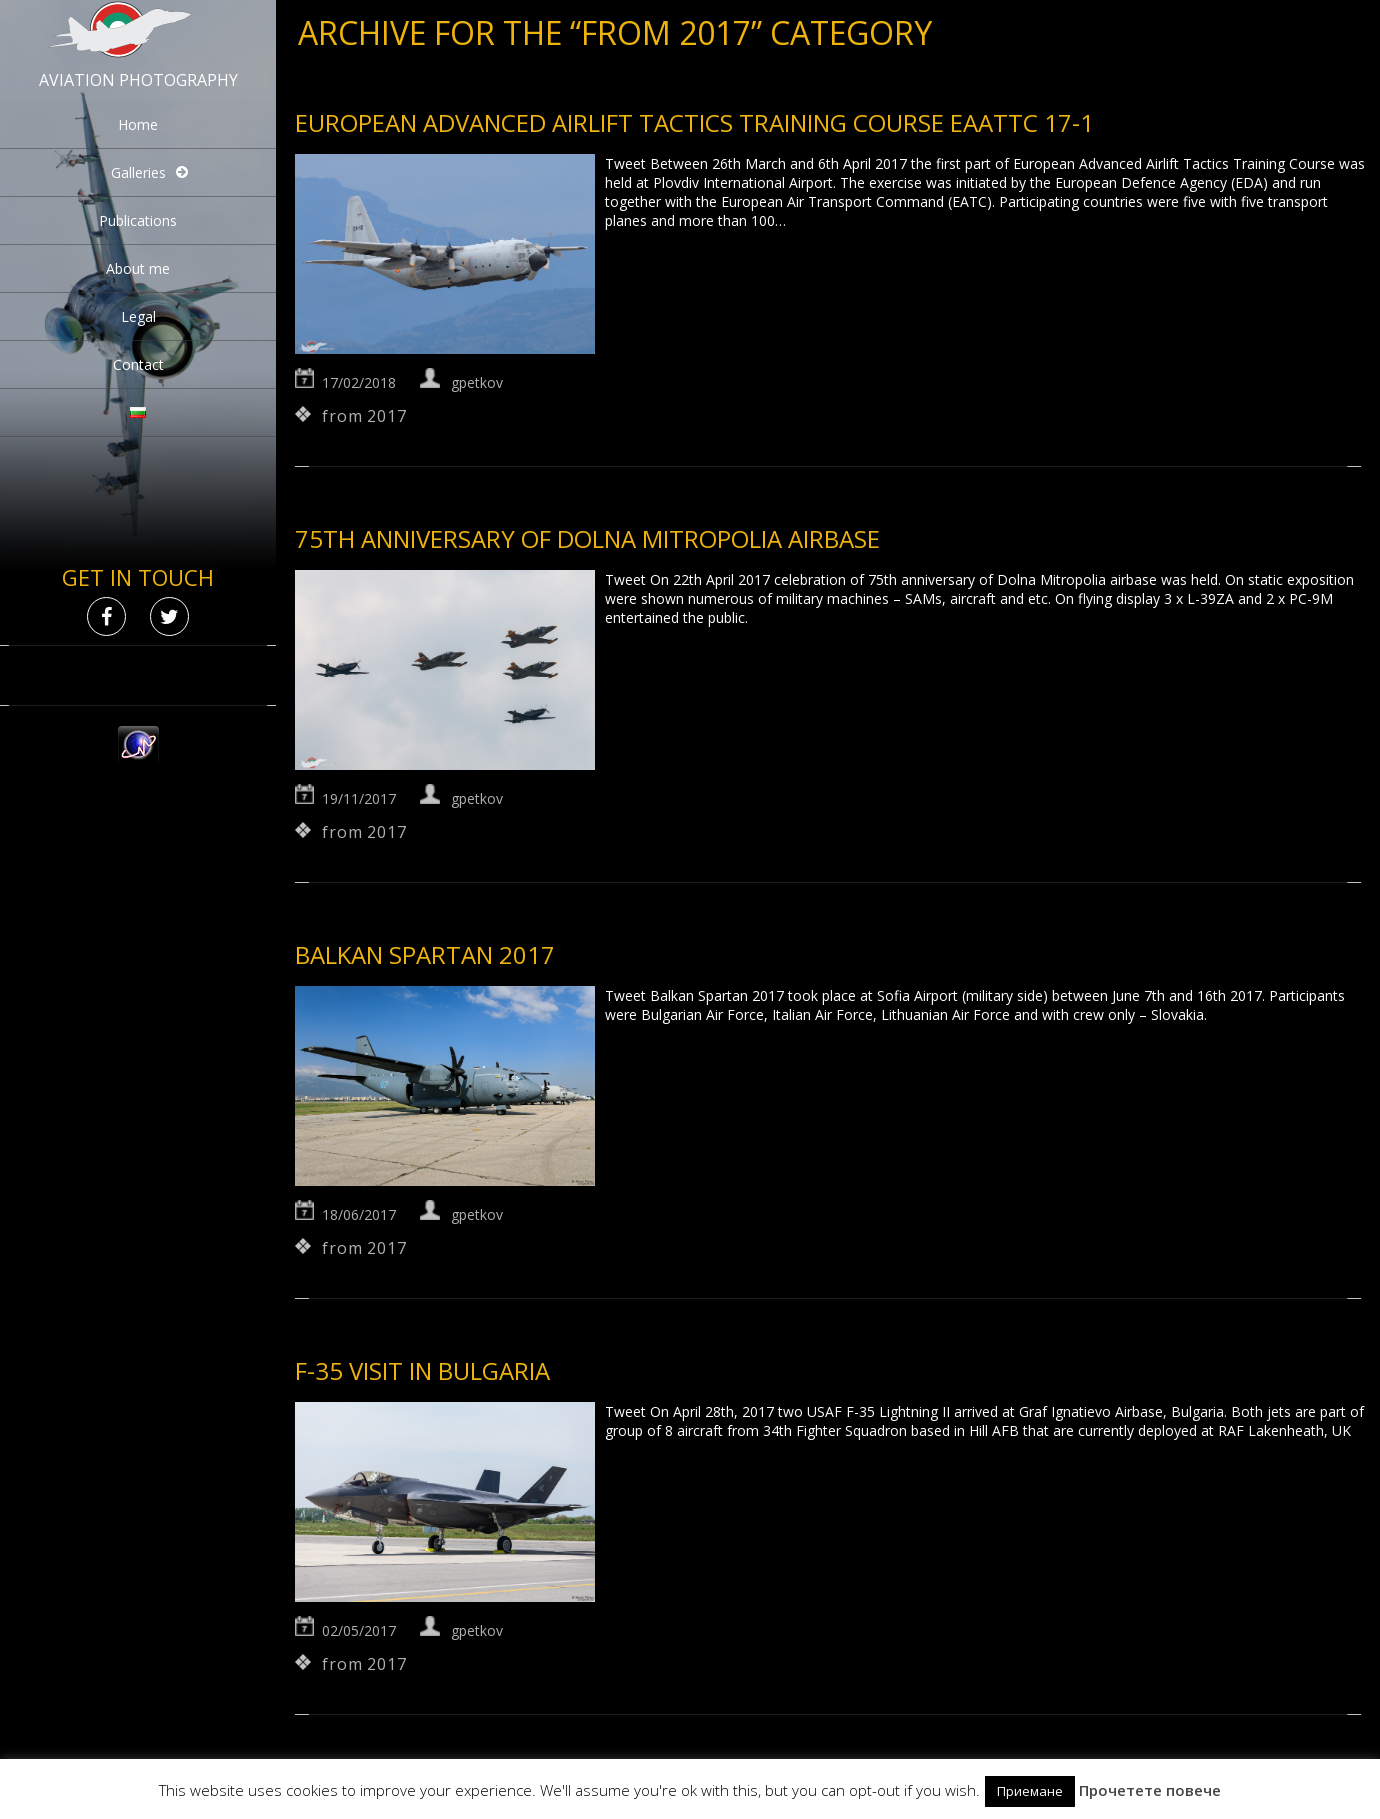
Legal (138, 316)
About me (138, 268)
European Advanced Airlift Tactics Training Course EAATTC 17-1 (694, 122)
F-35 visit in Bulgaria (422, 1370)
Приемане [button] (1030, 1791)
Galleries (138, 172)
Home (138, 124)
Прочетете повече (1150, 1790)
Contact (138, 364)
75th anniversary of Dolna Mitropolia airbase (587, 538)
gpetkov (477, 382)
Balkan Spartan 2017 (425, 954)
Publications (138, 220)
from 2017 (364, 416)
